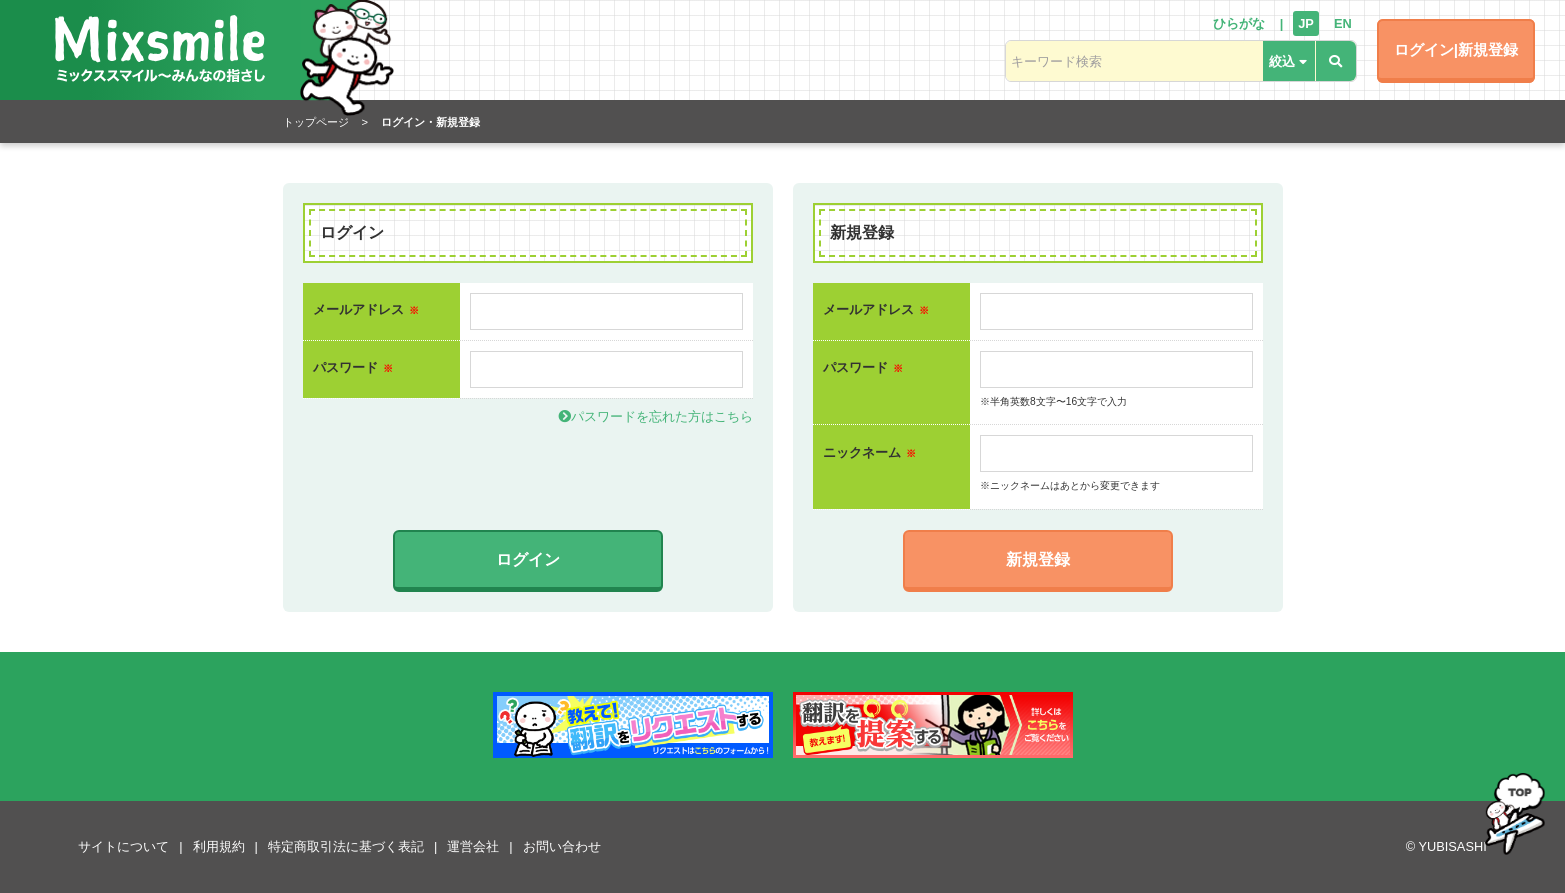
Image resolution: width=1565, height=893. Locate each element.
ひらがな (1239, 23)
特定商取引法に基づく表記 (346, 846)
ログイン (528, 559)
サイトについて (123, 846)
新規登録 (1038, 559)
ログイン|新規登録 (1456, 49)
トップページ (316, 122)
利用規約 (219, 846)
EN (1343, 23)
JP (1306, 23)
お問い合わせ (562, 846)
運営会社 (473, 846)
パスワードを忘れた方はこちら (655, 416)
